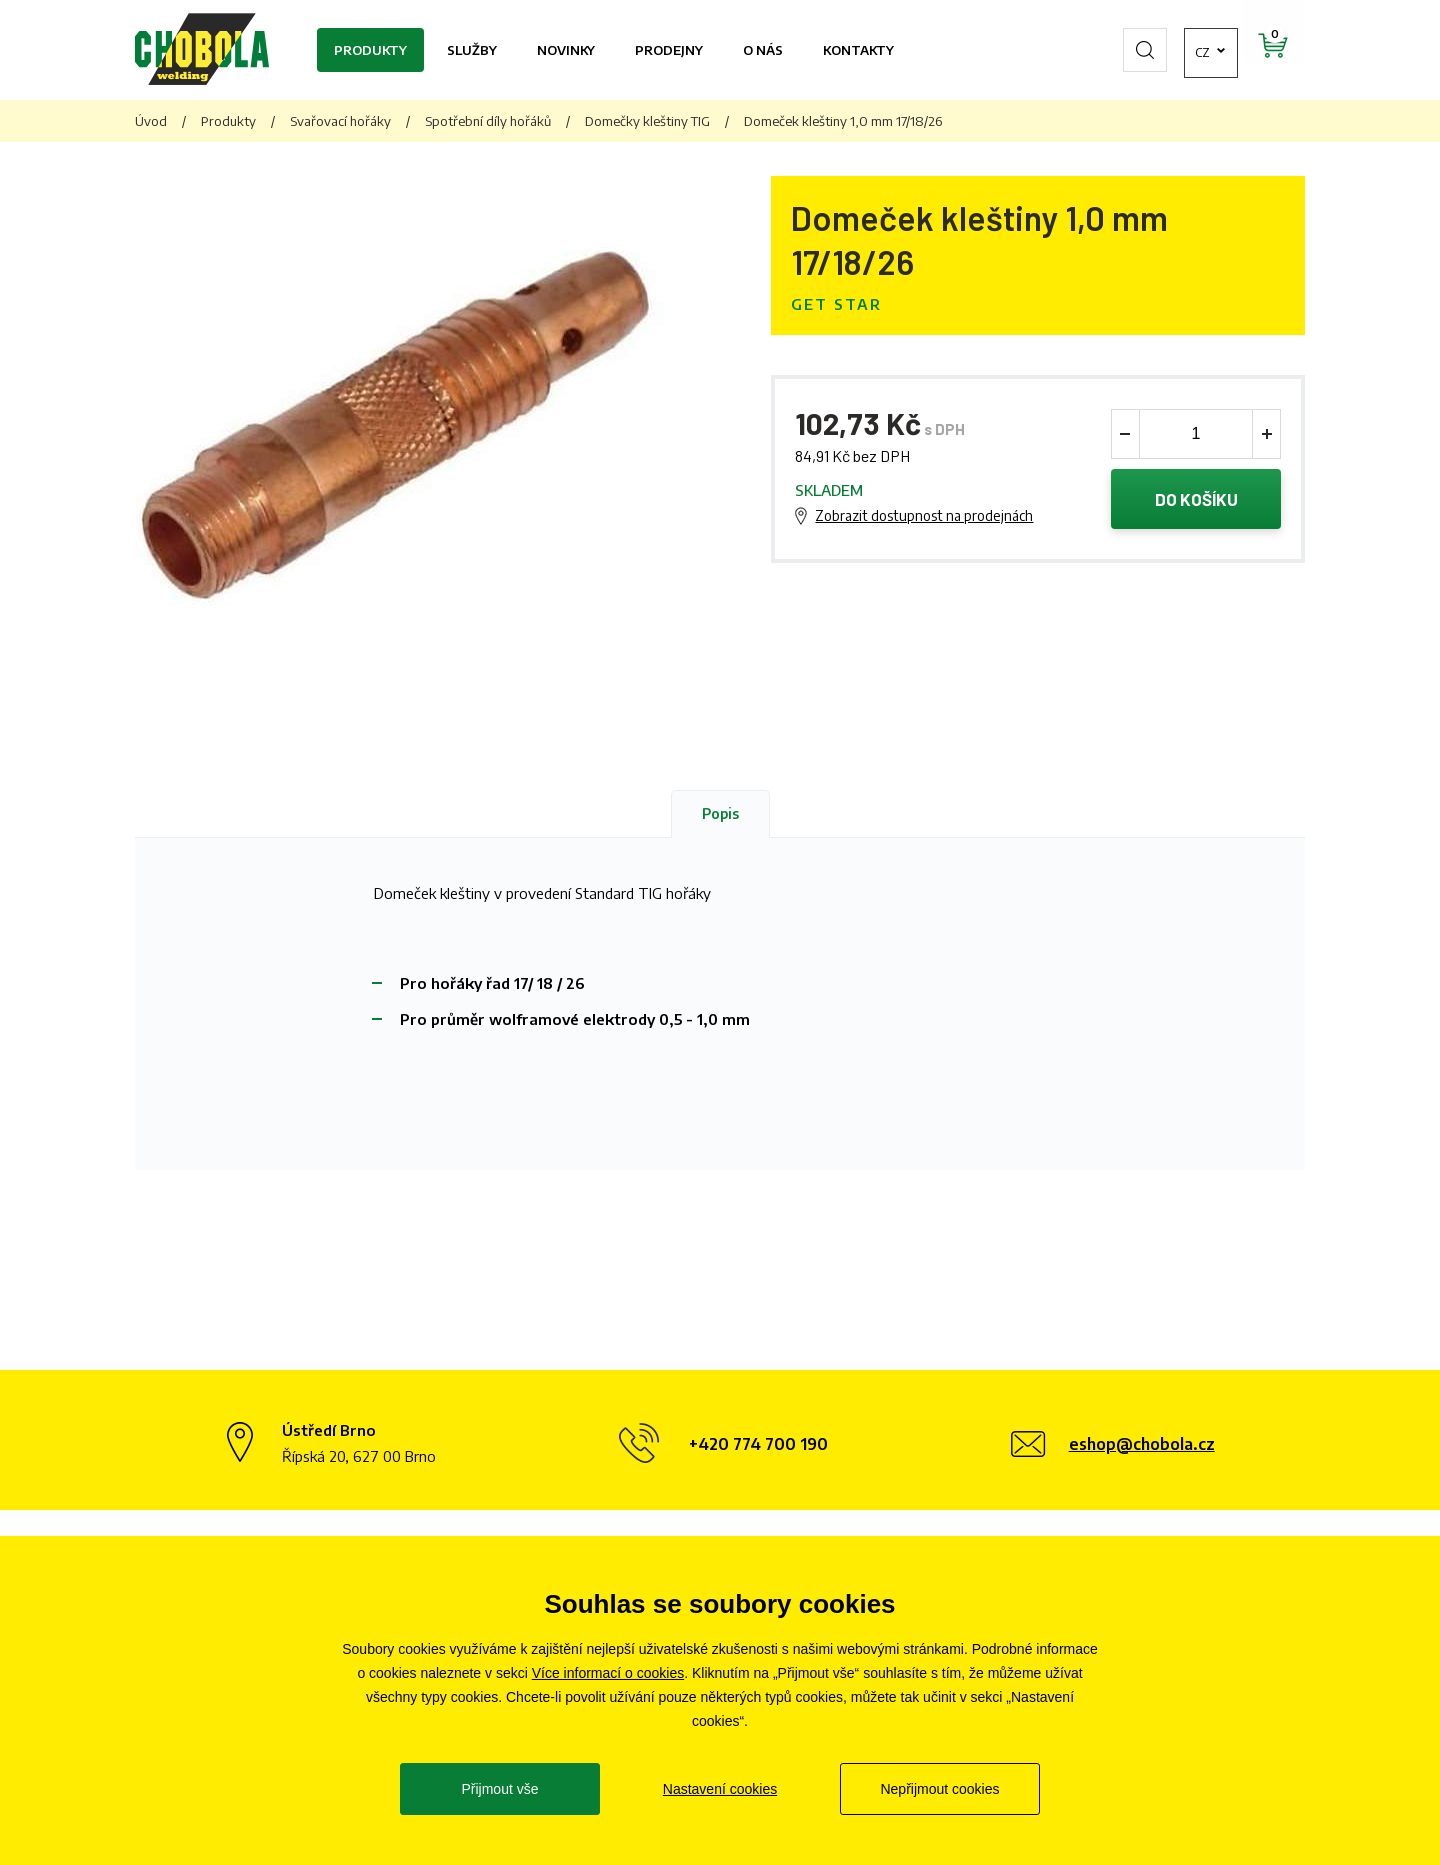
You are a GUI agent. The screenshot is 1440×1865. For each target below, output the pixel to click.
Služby (472, 50)
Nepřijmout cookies (939, 1789)
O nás (763, 50)
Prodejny (669, 50)
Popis (720, 813)
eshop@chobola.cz (1142, 1444)
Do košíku (1196, 499)
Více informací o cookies (608, 1673)
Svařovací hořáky (340, 121)
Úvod (151, 121)
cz (1155, 50)
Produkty (370, 50)
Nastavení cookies (720, 1789)
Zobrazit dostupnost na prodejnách (924, 515)
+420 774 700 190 (758, 1444)
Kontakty (858, 50)
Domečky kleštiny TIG (647, 121)
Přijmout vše (499, 1789)
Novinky (566, 50)
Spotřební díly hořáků (488, 121)
